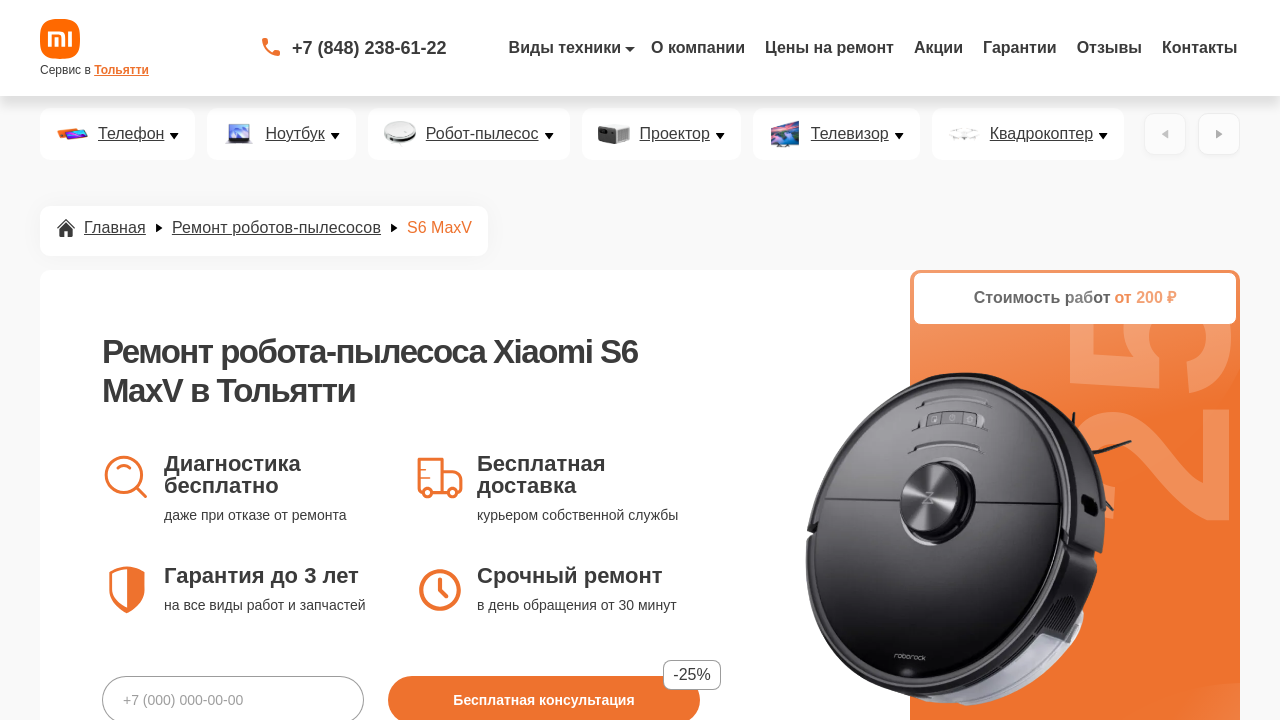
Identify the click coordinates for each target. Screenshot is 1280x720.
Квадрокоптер (1041, 134)
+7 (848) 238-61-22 (369, 48)
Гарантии (1020, 47)
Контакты (1199, 47)
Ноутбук (294, 134)
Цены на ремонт (829, 47)
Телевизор (850, 134)
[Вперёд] (1219, 134)
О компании (698, 47)
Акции (938, 47)
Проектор (675, 134)
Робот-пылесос (482, 134)
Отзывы (1109, 47)
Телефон (131, 134)
